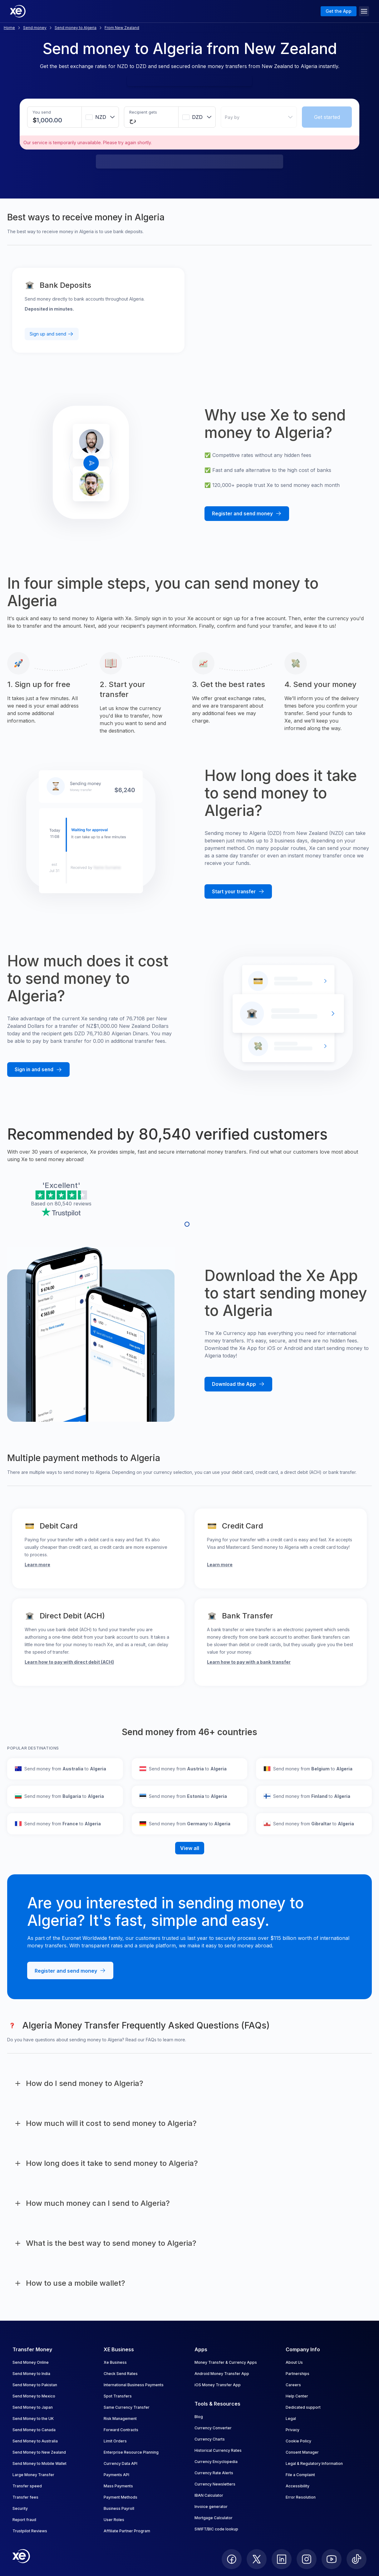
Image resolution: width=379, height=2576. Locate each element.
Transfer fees (25, 2497)
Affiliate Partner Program (127, 2531)
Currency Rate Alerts (213, 2473)
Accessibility (297, 2486)
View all (189, 1848)
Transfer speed (27, 2486)
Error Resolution (301, 2497)
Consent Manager (302, 2452)
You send (41, 112)
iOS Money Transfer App (217, 2384)
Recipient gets (143, 112)
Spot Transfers (118, 2396)
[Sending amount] (50, 120)
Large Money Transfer (33, 2474)
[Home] (18, 11)
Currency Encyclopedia (216, 2461)
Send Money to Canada (34, 2429)
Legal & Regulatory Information (314, 2463)
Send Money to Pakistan (34, 2384)
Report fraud (24, 2519)
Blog (198, 2416)
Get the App (339, 11)
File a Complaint (300, 2474)
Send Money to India (31, 2373)
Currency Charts (209, 2439)
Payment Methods (120, 2497)
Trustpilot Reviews (29, 2531)
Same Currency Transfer (127, 2407)
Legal (291, 2418)
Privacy (292, 2429)
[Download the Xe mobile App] (238, 1384)
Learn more (37, 1564)
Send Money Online (30, 2362)
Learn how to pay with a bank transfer (249, 1662)
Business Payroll (119, 2508)
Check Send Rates (121, 2373)
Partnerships (297, 2373)
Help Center (297, 2396)
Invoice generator (211, 2506)
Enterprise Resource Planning (131, 2452)
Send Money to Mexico (33, 2396)
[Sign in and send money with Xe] (38, 1069)
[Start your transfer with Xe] (238, 891)
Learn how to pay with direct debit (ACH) (69, 1662)
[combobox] (100, 117)
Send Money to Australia (35, 2441)
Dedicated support (303, 2407)
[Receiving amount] (137, 120)
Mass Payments (118, 2486)
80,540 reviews (73, 1203)
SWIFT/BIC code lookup (216, 2529)
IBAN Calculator (208, 2495)
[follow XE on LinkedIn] (282, 2559)
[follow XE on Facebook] (232, 2559)
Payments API (116, 2474)
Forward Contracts (121, 2429)
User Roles (114, 2519)
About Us (294, 2362)
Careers (293, 2384)
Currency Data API (120, 2463)
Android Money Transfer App (221, 2373)
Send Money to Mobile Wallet (39, 2463)
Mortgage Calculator (213, 2517)
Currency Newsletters (214, 2484)
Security (20, 2508)
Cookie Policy (298, 2441)
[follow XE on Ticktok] (357, 2559)
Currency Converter (213, 2428)
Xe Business (115, 2362)
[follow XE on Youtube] (332, 2559)
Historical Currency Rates (218, 2450)
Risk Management (120, 2418)
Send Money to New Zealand (39, 2452)
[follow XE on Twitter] (257, 2559)
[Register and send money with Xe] (246, 513)
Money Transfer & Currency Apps (225, 2362)
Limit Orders (115, 2441)
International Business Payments (134, 2384)
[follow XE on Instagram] (307, 2559)
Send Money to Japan (32, 2407)
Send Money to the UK (33, 2418)
